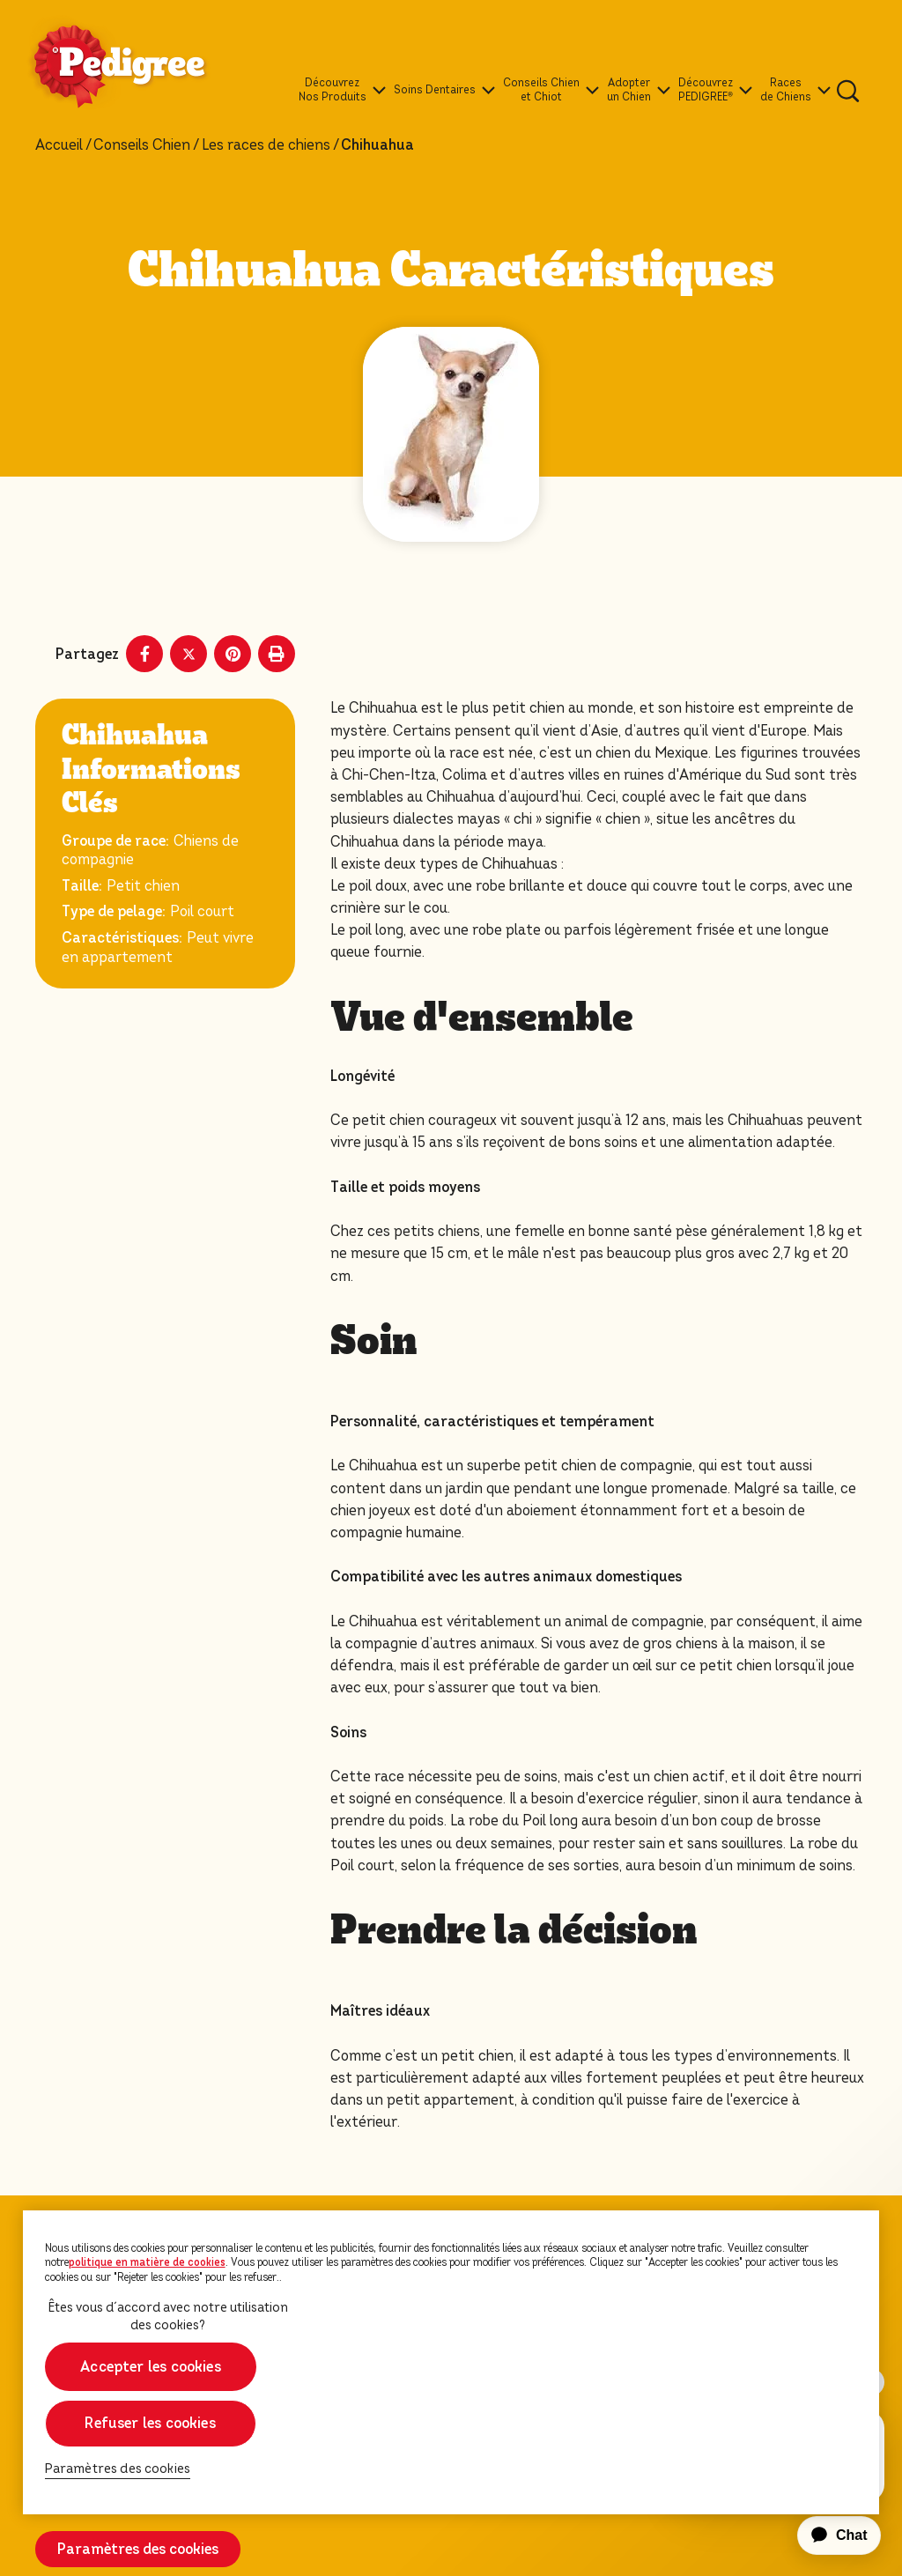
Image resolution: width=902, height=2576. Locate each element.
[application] (829, 2535)
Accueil (59, 145)
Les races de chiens (266, 145)
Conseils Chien (141, 145)
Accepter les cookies (150, 2367)
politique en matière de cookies (147, 2262)
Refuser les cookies (150, 2423)
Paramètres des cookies (137, 2549)
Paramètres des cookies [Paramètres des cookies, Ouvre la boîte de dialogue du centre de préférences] (118, 2469)
